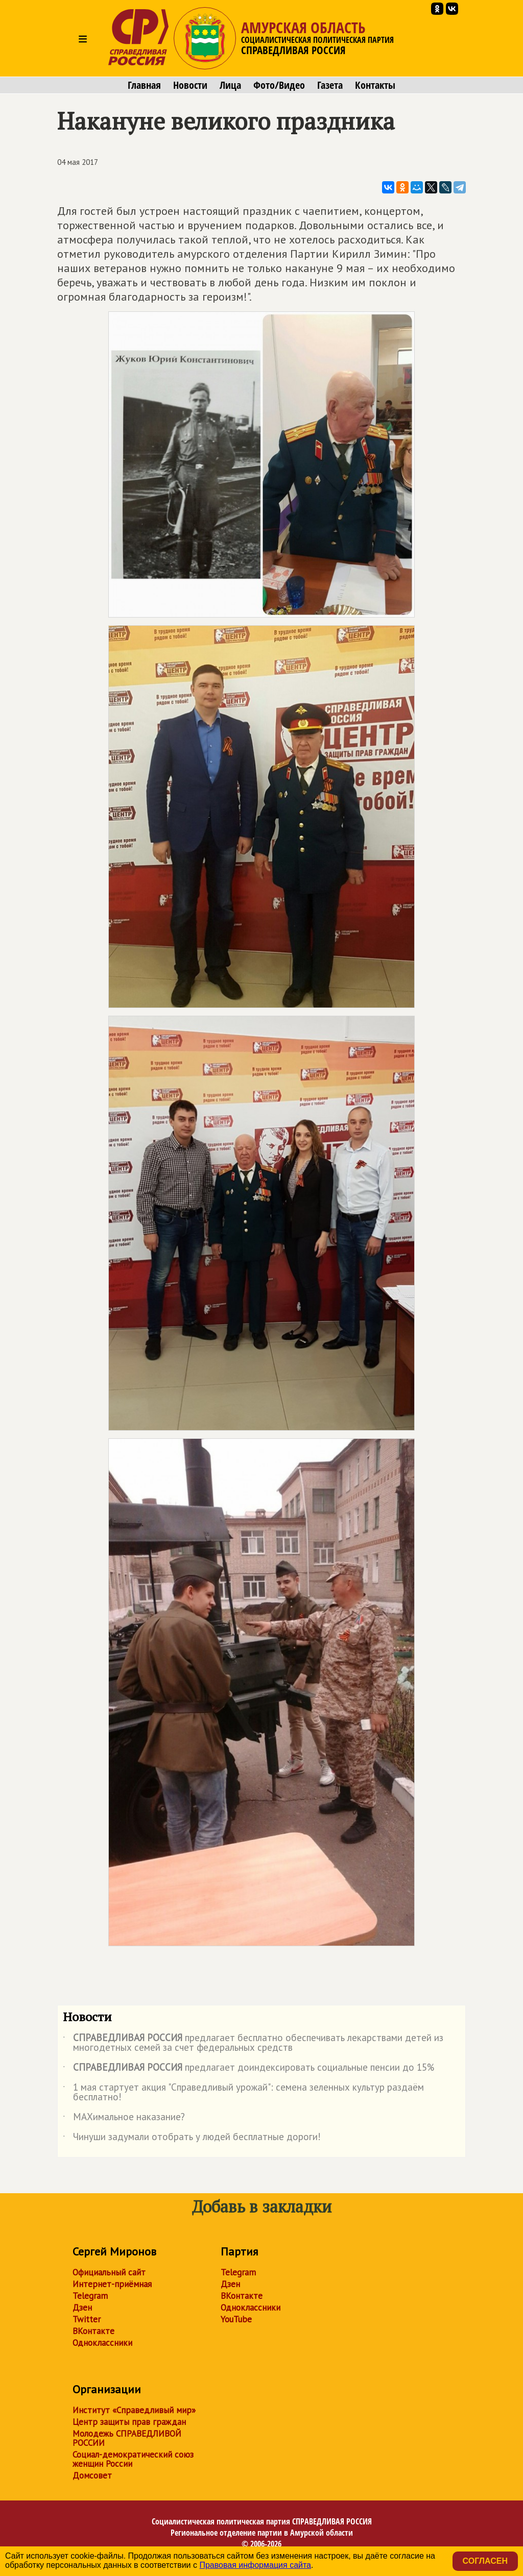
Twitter (87, 2319)
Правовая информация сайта (255, 2565)
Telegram (90, 2295)
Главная (144, 85)
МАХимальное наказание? (124, 2118)
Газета (330, 85)
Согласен (485, 2561)
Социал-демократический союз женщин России (133, 2459)
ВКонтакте (93, 2331)
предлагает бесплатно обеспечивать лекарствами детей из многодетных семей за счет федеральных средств (253, 2043)
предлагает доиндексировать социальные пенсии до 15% (248, 2069)
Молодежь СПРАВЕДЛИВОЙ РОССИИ (127, 2438)
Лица (230, 85)
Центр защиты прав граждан (129, 2421)
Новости (190, 85)
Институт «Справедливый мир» (134, 2410)
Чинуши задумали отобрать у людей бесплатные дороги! (192, 2138)
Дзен (82, 2307)
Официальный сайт (109, 2272)
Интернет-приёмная (112, 2284)
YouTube (236, 2319)
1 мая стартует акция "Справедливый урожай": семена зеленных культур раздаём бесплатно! (243, 2092)
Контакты (375, 85)
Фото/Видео (279, 85)
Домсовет (92, 2475)
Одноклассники (102, 2342)
